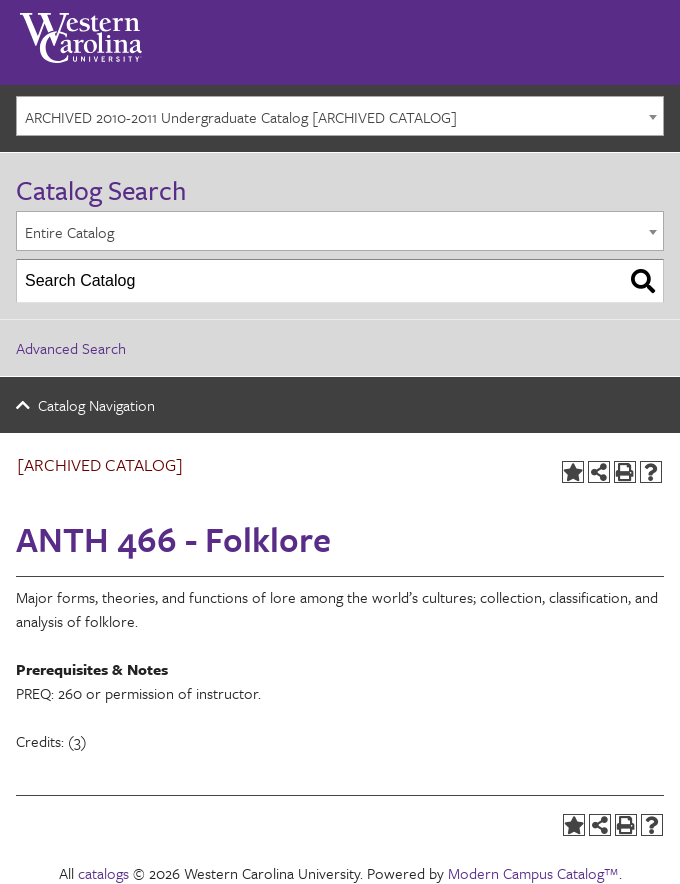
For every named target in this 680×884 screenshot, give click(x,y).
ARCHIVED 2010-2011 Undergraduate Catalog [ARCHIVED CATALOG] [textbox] (241, 117)
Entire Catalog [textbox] (69, 232)
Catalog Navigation (96, 405)
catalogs (103, 873)
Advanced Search (71, 348)
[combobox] (340, 116)
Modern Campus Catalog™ (533, 873)
